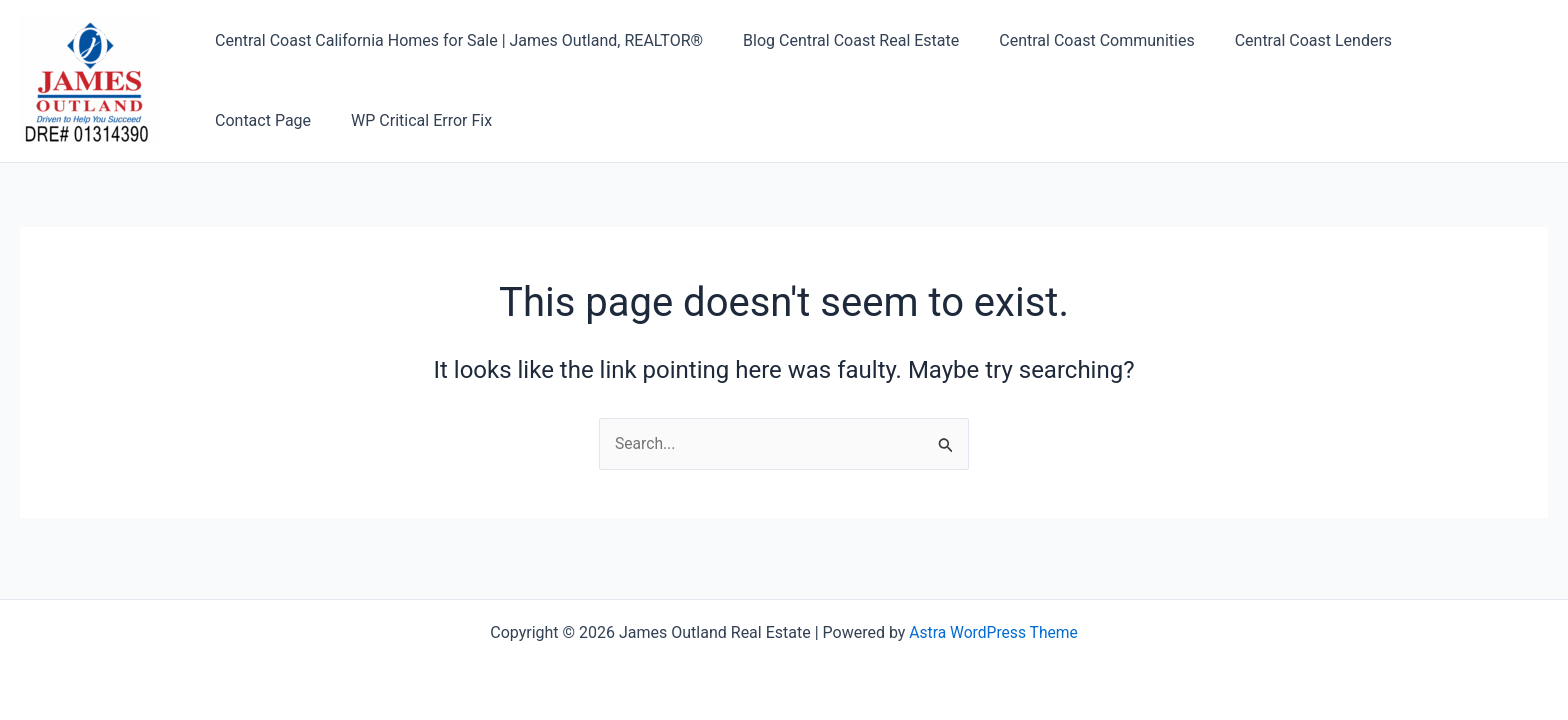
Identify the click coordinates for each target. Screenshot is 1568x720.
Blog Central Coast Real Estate (839, 40)
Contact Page (1444, 40)
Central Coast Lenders (1285, 40)
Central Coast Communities (1076, 40)
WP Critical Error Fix (281, 120)
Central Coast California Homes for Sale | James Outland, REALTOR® (455, 40)
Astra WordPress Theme (993, 632)
